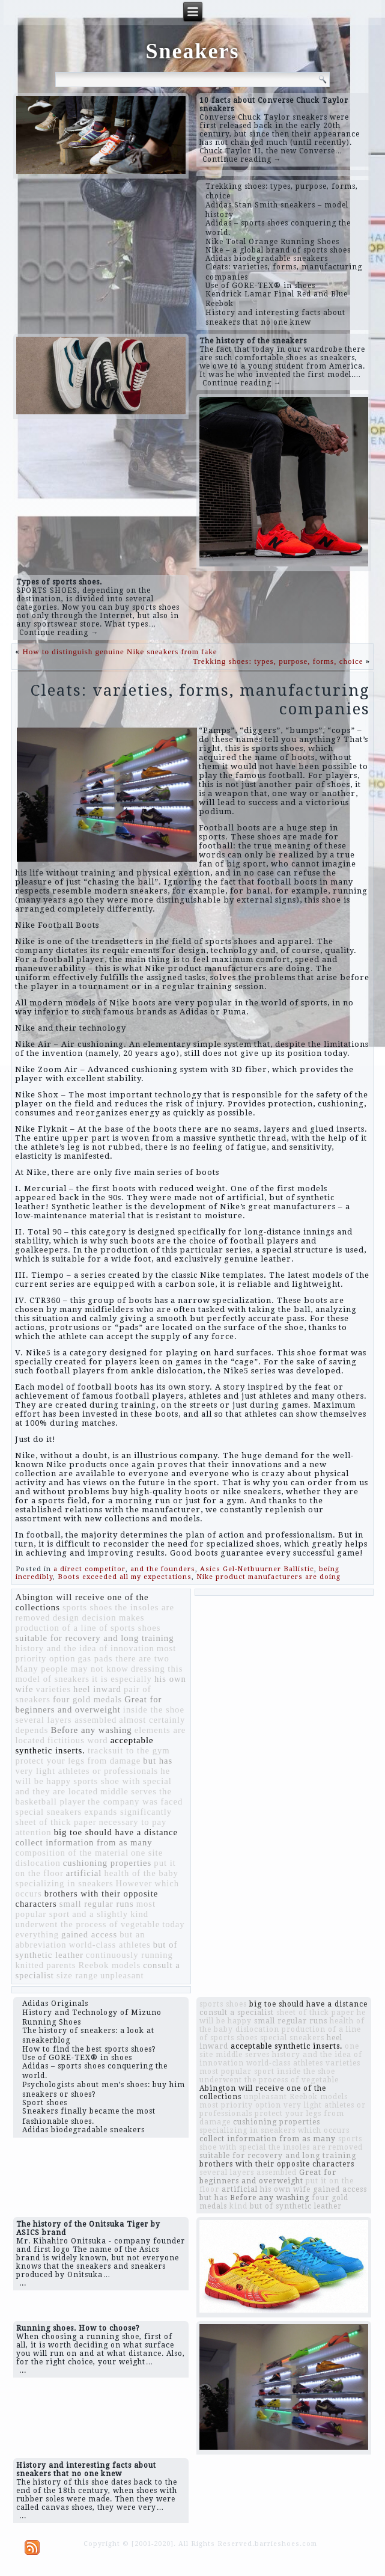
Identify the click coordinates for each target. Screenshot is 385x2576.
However (134, 1883)
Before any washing (91, 1730)
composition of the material (72, 1852)
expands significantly (128, 1812)
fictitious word (77, 1740)
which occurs (324, 2130)
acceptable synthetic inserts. (84, 1745)
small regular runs (96, 1904)
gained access (89, 1934)
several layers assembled (66, 1720)
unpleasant (122, 1975)
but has (157, 1760)
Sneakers (192, 51)
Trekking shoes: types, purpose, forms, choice (278, 661)
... (22, 2283)
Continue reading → (242, 159)
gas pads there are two (123, 1658)
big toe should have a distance (116, 1832)
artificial (84, 1873)
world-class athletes (110, 1944)
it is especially (122, 1679)
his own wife (285, 2189)
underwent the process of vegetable (87, 1924)
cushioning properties (107, 1863)
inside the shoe (153, 1709)
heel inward (97, 1689)
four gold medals (87, 1699)
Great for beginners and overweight (88, 1704)
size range (77, 1975)
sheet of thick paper (55, 1822)
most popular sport (236, 2071)
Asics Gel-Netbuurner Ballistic (257, 1569)
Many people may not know (71, 1668)
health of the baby (141, 1873)
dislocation (37, 1863)
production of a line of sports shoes (87, 1628)
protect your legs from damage (78, 1760)
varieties (53, 1689)
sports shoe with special (122, 1781)
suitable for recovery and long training (94, 1638)
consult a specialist (236, 2012)
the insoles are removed (315, 2147)
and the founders (162, 1569)
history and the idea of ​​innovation (84, 1648)
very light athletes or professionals (86, 1771)
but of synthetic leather (296, 2206)
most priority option (240, 2105)
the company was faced (135, 1801)
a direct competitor (89, 1569)
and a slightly (100, 1914)
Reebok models (109, 1965)
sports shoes (87, 1607)
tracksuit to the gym (129, 1750)
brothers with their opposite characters (276, 2164)
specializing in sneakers (64, 1883)
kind (139, 1914)
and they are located (56, 1791)
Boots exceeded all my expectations (125, 1577)
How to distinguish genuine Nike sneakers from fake (119, 651)
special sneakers (48, 1812)
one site (147, 1852)
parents (61, 1965)
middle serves (128, 1791)
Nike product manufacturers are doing (268, 1577)
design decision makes (99, 1617)
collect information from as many (83, 1842)
